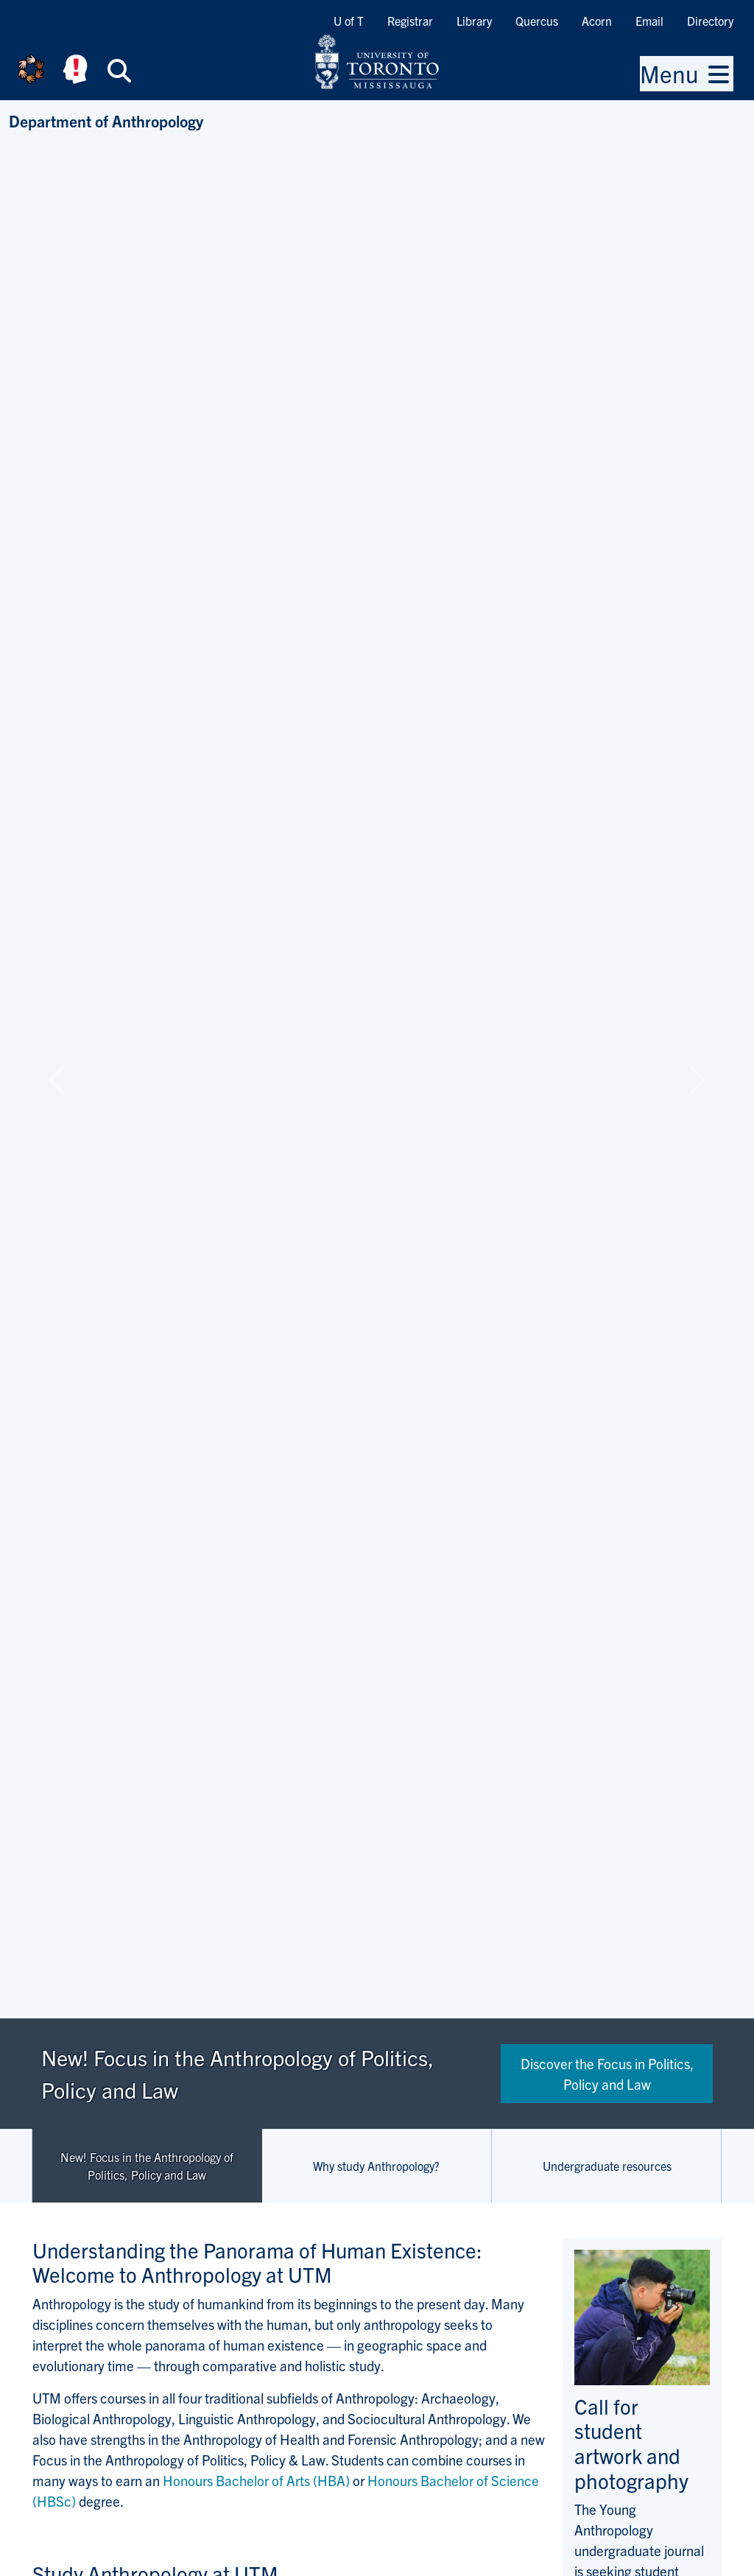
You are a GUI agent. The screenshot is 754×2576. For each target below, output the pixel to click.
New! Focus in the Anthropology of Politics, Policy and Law (146, 2165)
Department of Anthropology (106, 120)
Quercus (536, 20)
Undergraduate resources (607, 2165)
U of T (349, 20)
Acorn (597, 20)
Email (649, 20)
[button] (56, 1079)
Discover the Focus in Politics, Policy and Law (607, 2073)
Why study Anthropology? (376, 2165)
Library (474, 20)
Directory (710, 20)
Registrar (410, 20)
